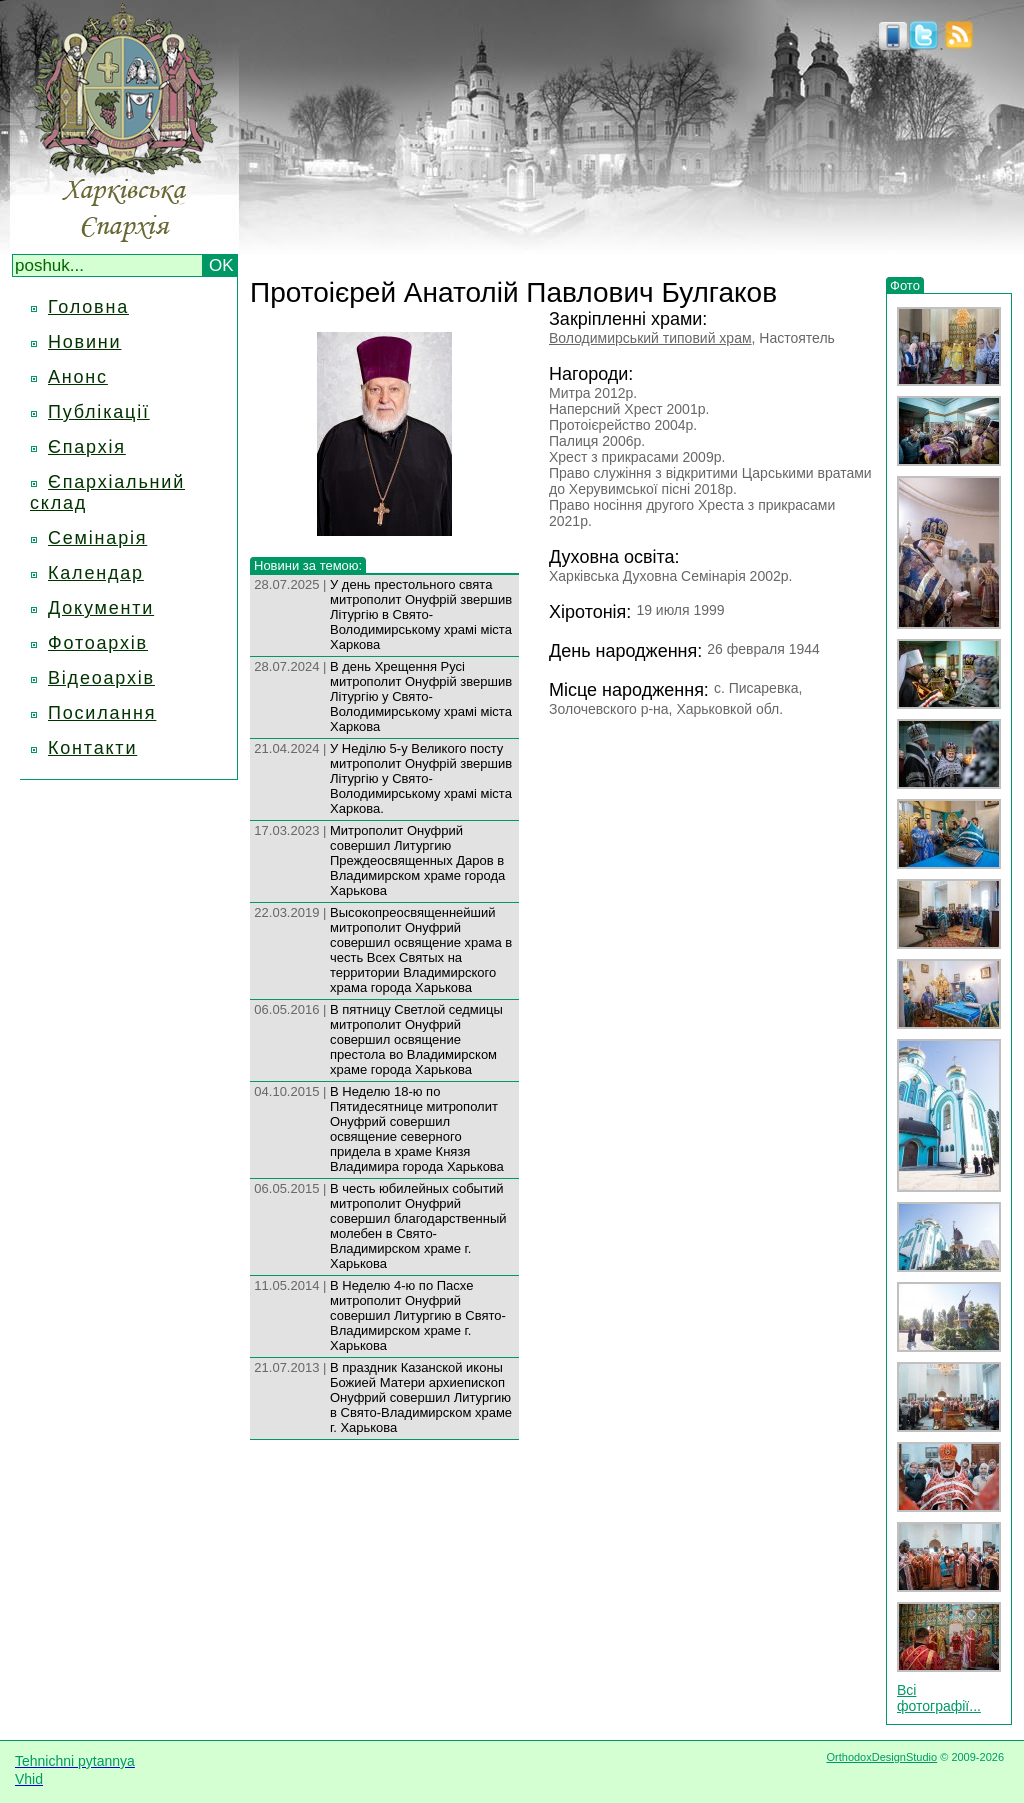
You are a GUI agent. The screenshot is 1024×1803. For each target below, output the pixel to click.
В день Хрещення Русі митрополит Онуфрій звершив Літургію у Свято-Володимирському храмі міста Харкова (421, 696)
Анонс (78, 377)
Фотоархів (98, 643)
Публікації (99, 412)
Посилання (102, 713)
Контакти (92, 748)
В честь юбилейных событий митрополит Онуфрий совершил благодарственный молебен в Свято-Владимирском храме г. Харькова (418, 1226)
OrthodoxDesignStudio (881, 1757)
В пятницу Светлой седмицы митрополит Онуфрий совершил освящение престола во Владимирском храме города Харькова (416, 1039)
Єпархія (87, 447)
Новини (84, 342)
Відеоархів (101, 678)
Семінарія (97, 538)
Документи (101, 608)
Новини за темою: (308, 565)
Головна (88, 307)
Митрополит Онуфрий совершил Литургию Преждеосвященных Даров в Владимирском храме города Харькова (417, 860)
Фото (905, 285)
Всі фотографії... (939, 1698)
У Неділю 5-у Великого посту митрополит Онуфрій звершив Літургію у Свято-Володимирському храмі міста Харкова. (421, 778)
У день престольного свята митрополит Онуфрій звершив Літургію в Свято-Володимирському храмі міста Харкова (421, 614)
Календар (96, 573)
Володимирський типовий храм (650, 338)
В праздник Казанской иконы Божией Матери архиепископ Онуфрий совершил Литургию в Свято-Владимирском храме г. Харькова (421, 1397)
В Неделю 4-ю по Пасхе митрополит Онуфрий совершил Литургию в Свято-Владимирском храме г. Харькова (418, 1315)
